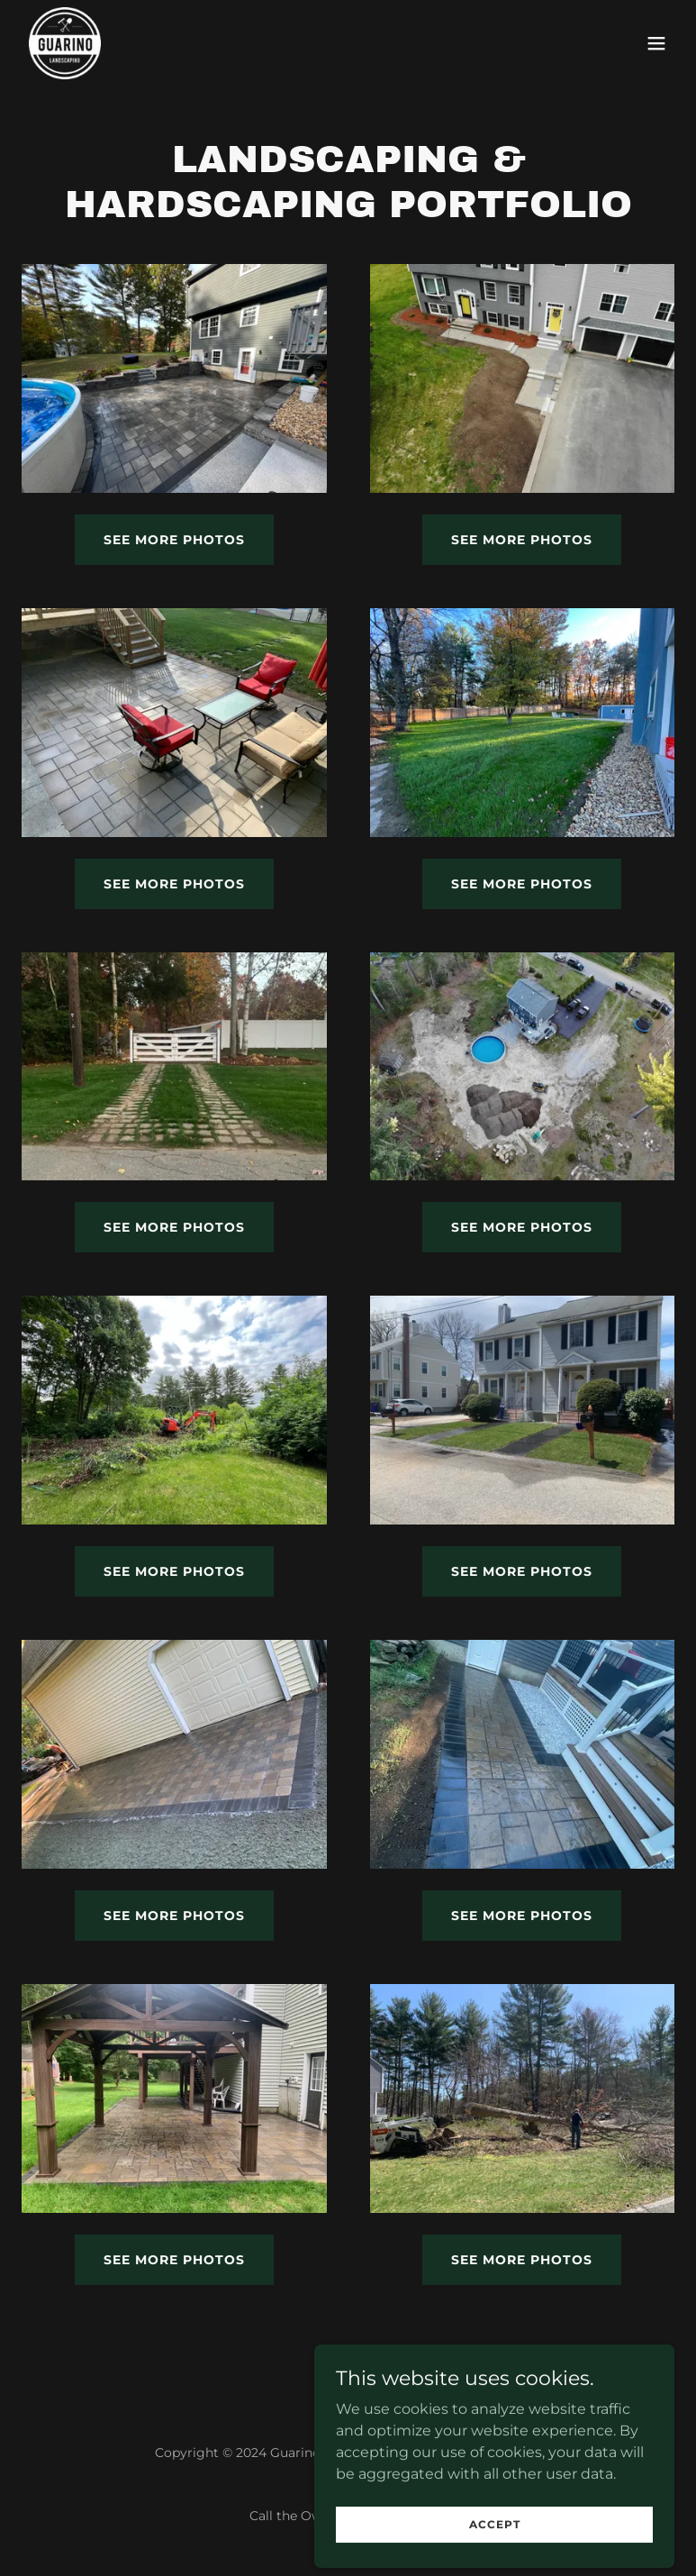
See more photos (174, 540)
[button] (656, 43)
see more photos (174, 884)
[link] (65, 43)
